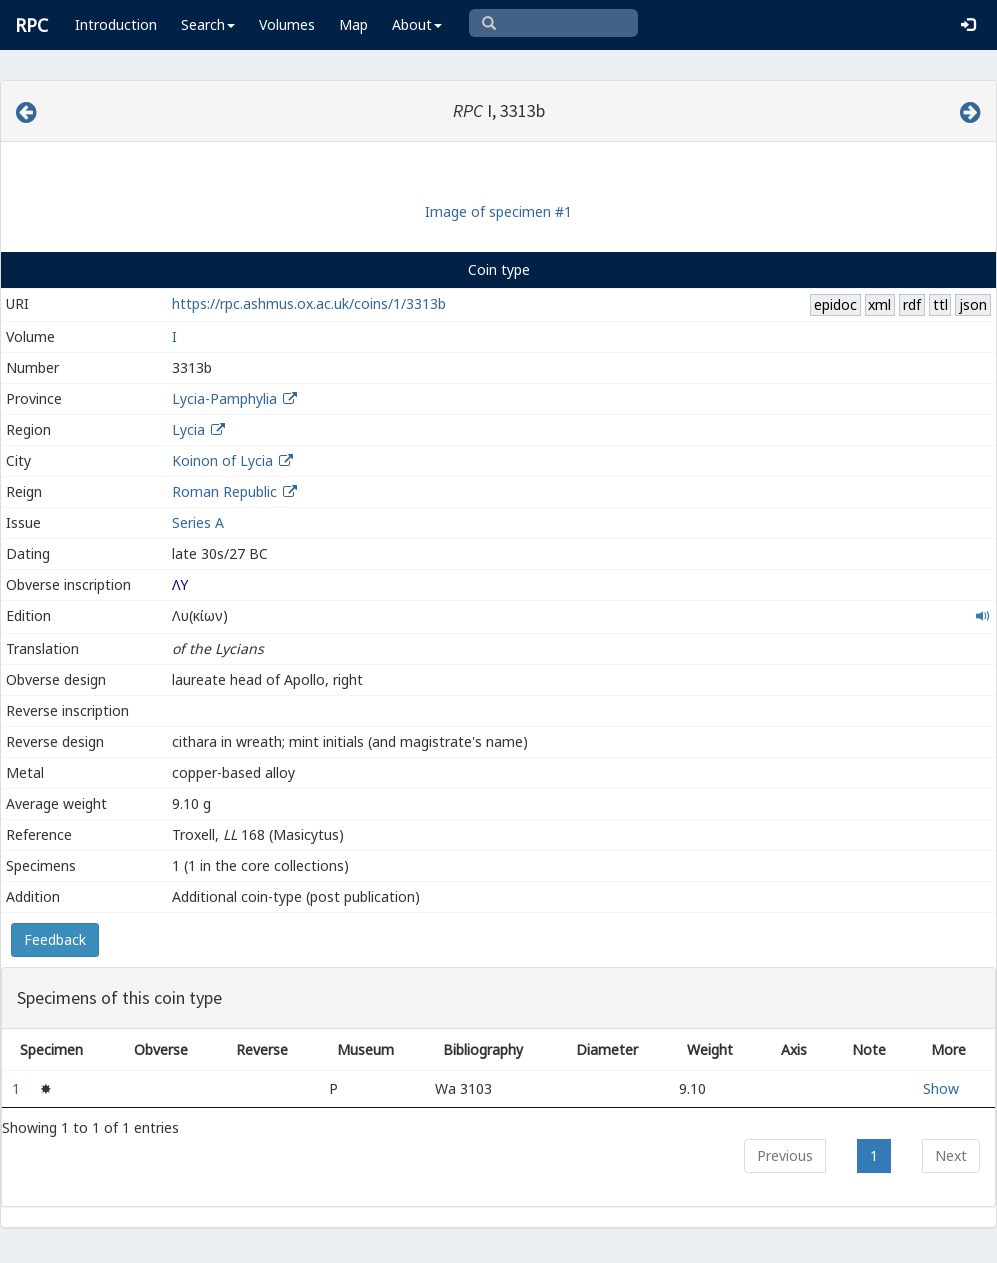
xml (879, 304)
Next (951, 1155)
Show (941, 1088)
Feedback (55, 939)
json (973, 304)
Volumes (287, 24)
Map (353, 24)
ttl (940, 304)
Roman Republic (224, 491)
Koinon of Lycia (222, 460)
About (417, 24)
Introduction (116, 24)
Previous (785, 1155)
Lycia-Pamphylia (224, 398)
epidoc (835, 304)
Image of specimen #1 (498, 211)
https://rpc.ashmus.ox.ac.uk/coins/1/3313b (309, 303)
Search (208, 24)
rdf (912, 304)
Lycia (188, 429)
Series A (198, 522)
